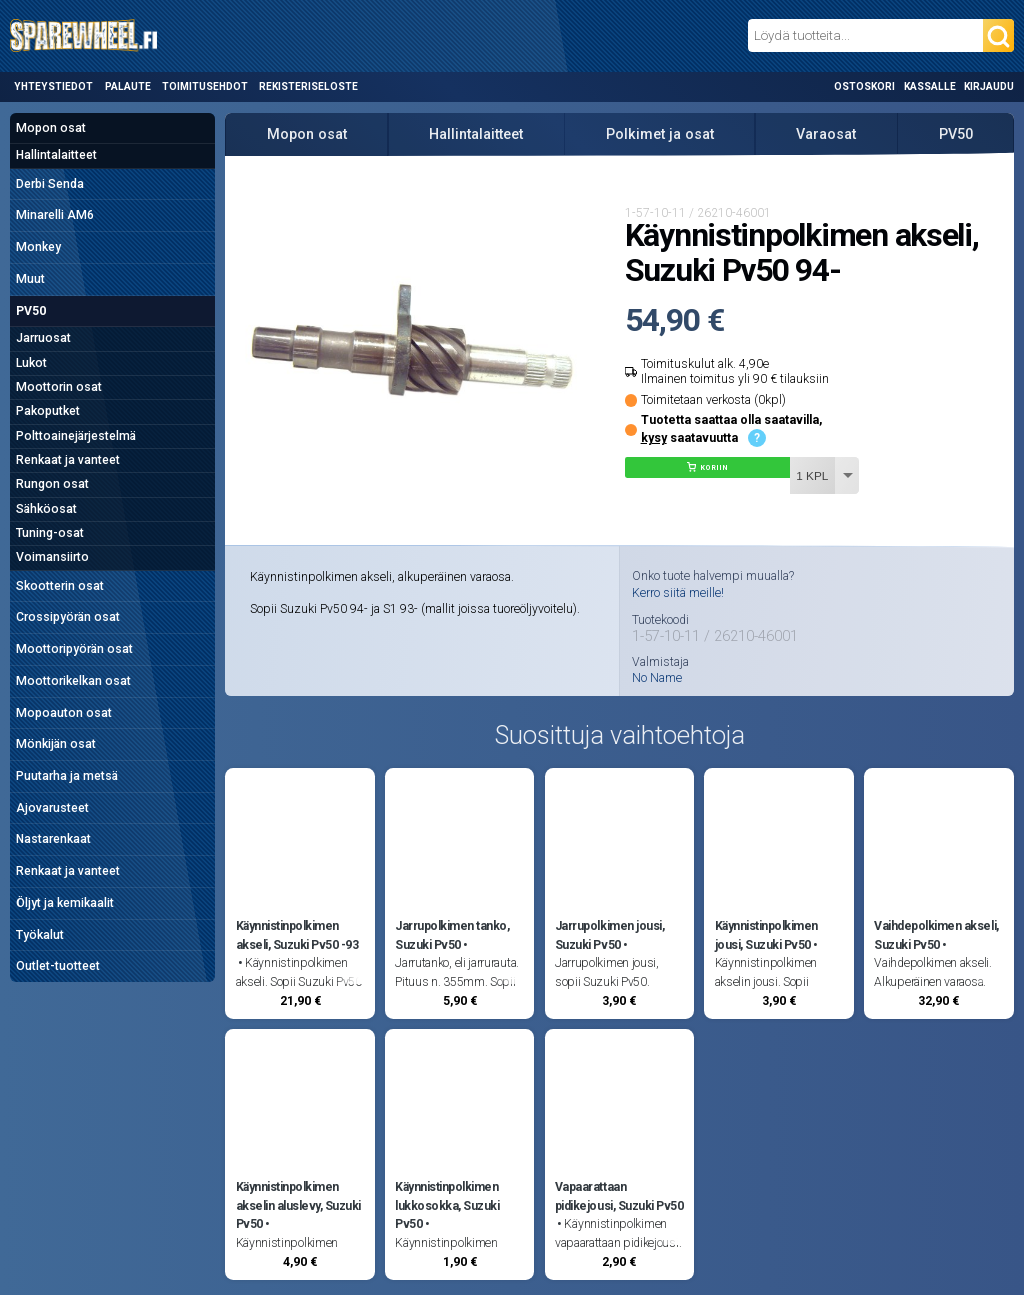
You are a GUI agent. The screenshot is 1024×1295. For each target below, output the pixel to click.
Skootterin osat (60, 586)
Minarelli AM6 (55, 215)
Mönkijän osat (56, 744)
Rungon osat (52, 484)
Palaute (128, 86)
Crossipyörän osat (68, 617)
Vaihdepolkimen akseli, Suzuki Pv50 (936, 935)
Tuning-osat (50, 533)
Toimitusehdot (205, 86)
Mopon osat (51, 128)
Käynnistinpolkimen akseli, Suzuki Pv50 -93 (297, 935)
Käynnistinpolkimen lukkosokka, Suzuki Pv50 (447, 1205)
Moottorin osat (59, 387)
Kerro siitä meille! (678, 593)
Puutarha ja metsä (67, 776)
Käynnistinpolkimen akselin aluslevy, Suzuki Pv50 (298, 1205)
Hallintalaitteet (56, 155)
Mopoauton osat (64, 713)
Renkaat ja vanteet (68, 460)
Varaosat (826, 134)
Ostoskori (864, 86)
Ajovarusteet (52, 808)
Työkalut (40, 935)
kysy (654, 438)
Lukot (31, 363)
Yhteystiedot (53, 86)
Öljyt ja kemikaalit (65, 903)
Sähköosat (46, 509)
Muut (30, 279)
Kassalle (930, 86)
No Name (657, 678)
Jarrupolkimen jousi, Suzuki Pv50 (609, 935)
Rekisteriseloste (308, 86)
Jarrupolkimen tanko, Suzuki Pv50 (452, 935)
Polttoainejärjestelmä (76, 436)
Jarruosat (43, 338)
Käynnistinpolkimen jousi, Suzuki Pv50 (766, 935)
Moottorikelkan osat (73, 681)
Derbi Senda (50, 184)
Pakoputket (48, 411)
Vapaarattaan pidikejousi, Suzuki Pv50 (619, 1196)
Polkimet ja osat (660, 134)
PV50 (31, 311)
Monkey (38, 247)
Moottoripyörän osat (74, 649)
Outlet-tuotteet (58, 966)
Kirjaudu (989, 86)
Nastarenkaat (53, 839)
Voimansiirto (52, 557)
